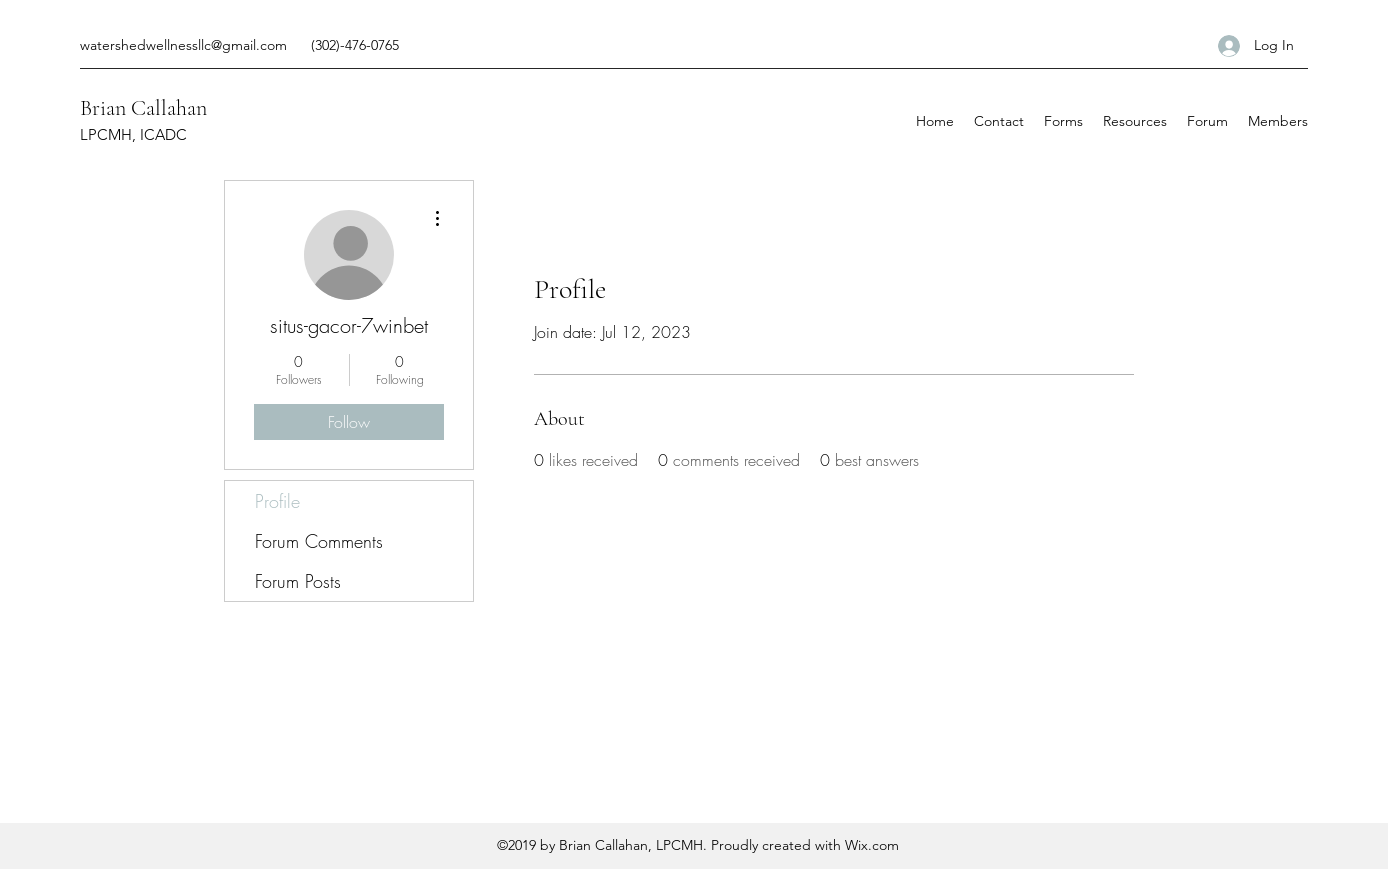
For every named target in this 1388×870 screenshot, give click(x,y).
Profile (277, 501)
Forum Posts (298, 581)
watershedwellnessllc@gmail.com (183, 45)
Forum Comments (319, 541)
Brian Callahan (143, 108)
